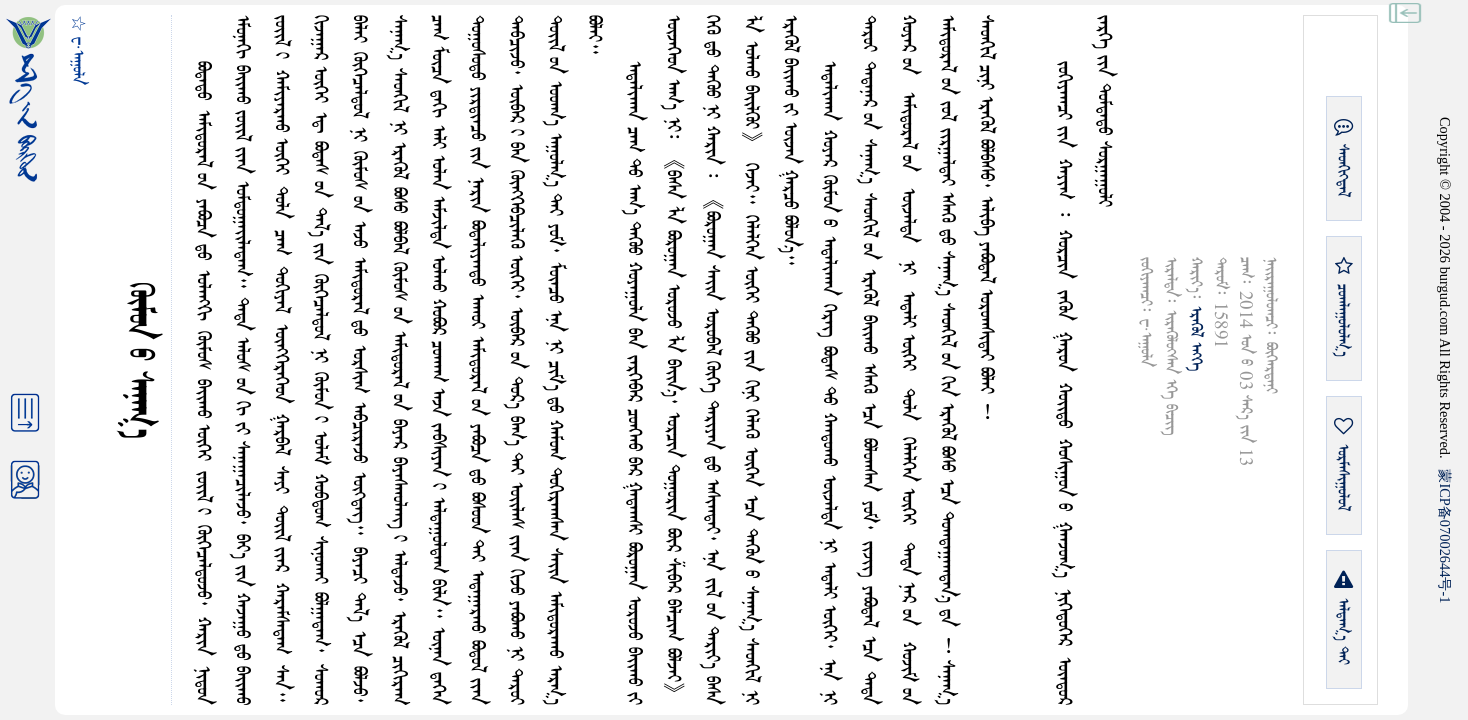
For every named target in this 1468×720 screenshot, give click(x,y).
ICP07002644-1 (1445, 536)
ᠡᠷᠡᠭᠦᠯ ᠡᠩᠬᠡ (1195, 338)
